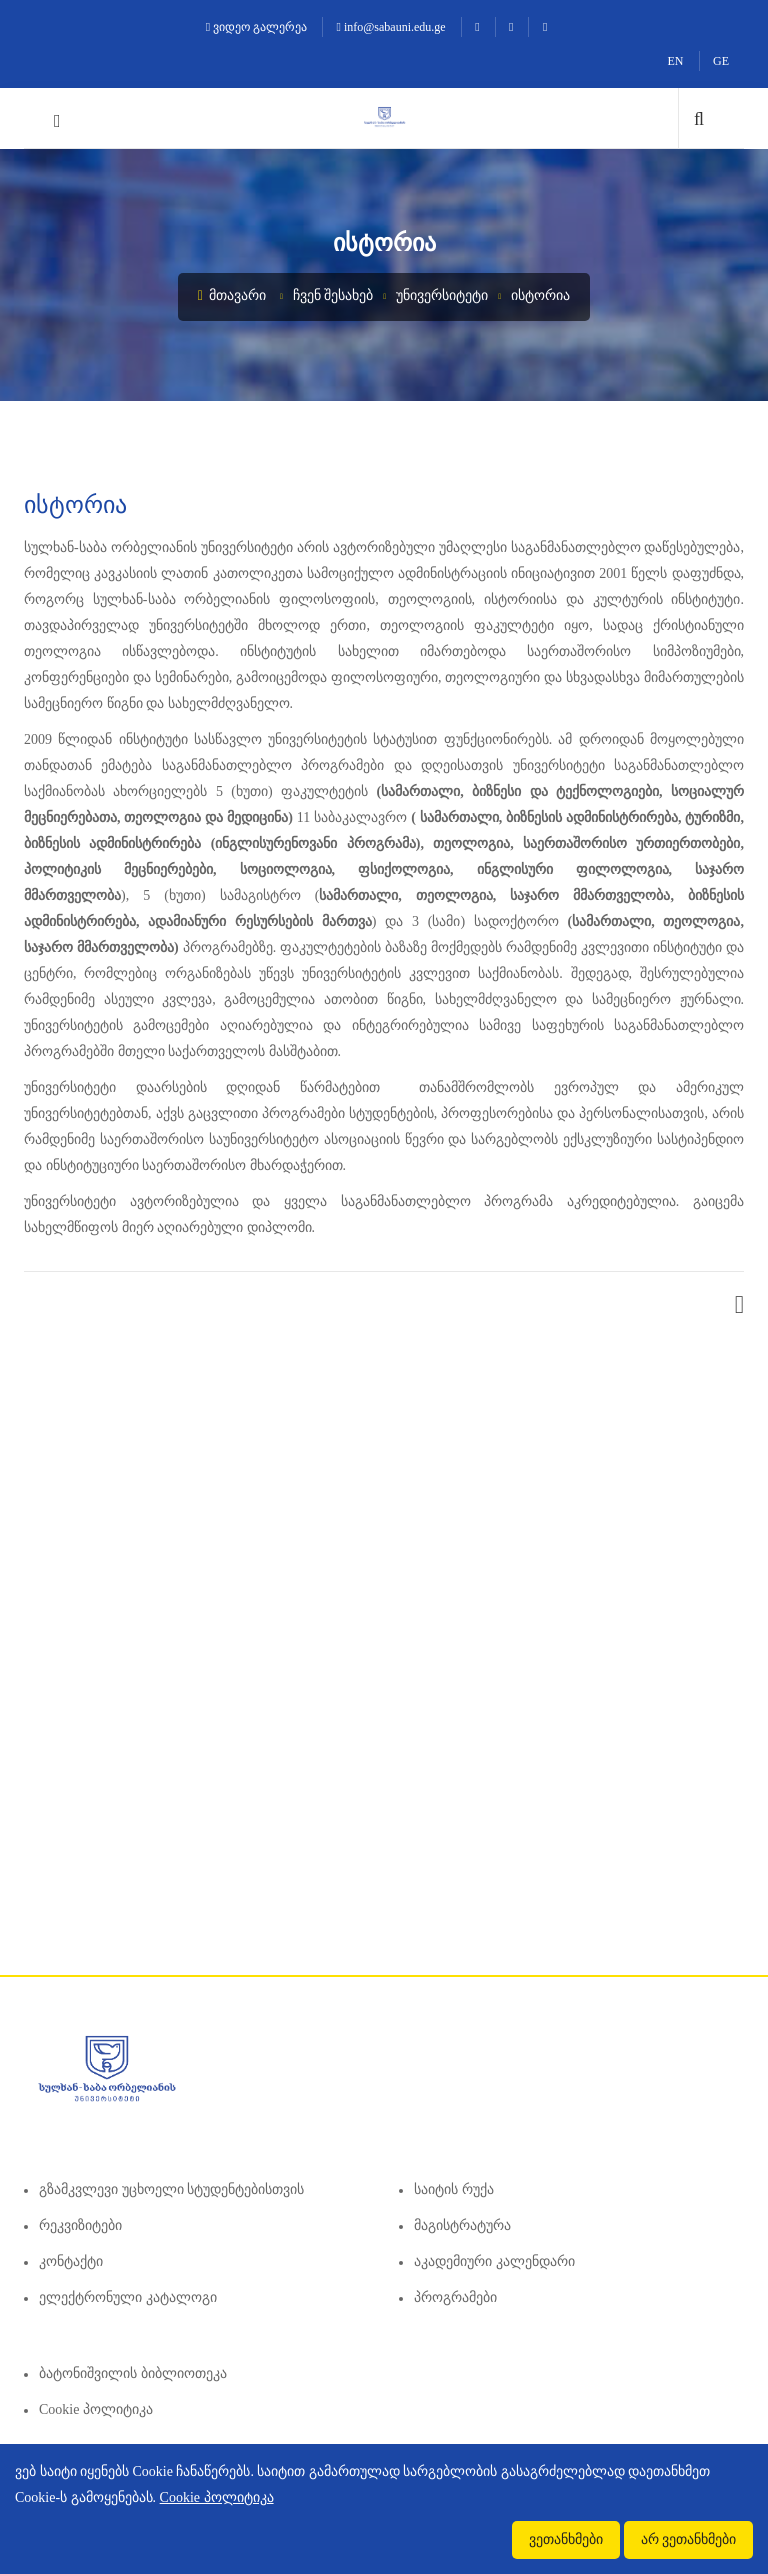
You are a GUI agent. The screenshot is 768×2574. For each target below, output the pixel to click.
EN (676, 61)
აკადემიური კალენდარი (494, 2261)
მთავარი (232, 295)
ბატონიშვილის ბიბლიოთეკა (133, 2373)
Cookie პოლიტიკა (96, 2409)
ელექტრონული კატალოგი (128, 2297)
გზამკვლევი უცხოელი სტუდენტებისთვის (171, 2189)
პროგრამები (455, 2297)
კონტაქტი (71, 2261)
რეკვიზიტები (80, 2225)
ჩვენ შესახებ (333, 295)
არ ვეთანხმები (689, 2539)
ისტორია (540, 295)
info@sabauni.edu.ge (391, 27)
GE (721, 61)
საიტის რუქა (454, 2189)
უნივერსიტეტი (442, 295)
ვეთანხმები (566, 2539)
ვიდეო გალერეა (256, 27)
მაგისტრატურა (462, 2225)
